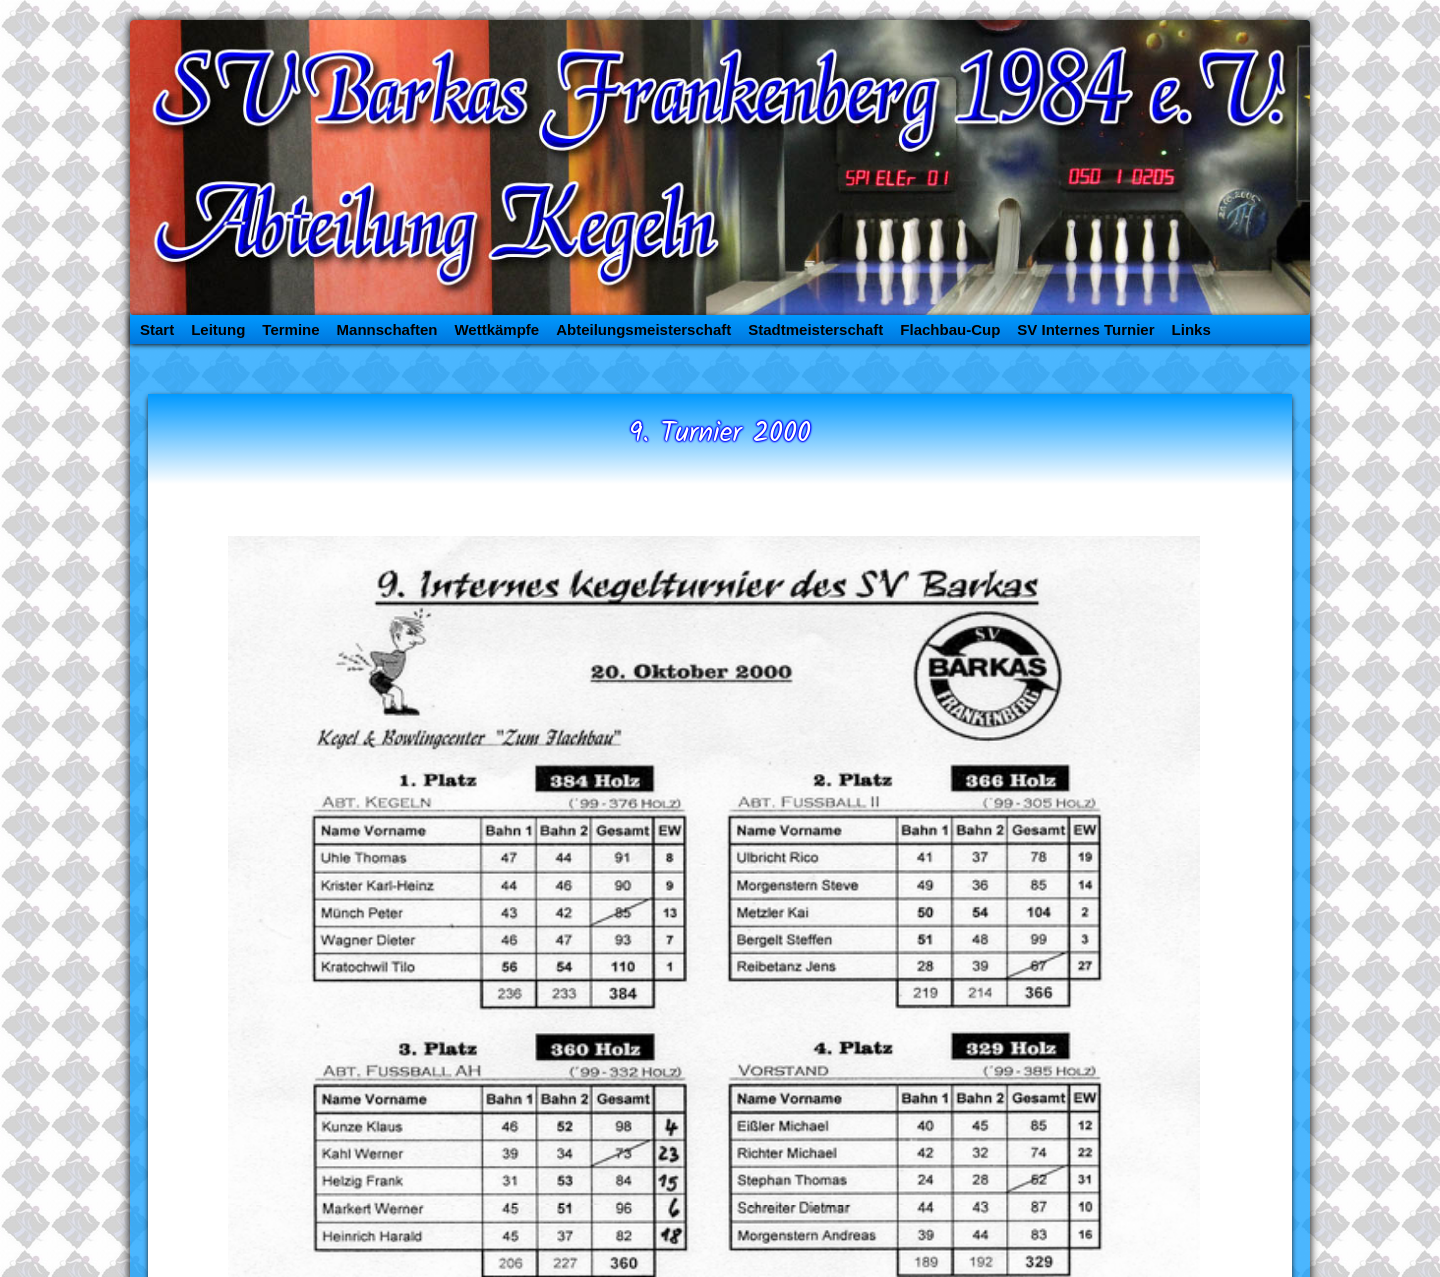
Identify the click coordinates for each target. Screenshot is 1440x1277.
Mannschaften (387, 329)
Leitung (218, 329)
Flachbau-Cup (950, 329)
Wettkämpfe (496, 329)
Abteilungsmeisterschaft (643, 329)
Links (1191, 329)
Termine (290, 329)
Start (157, 329)
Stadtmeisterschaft (815, 329)
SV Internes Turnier (1085, 329)
